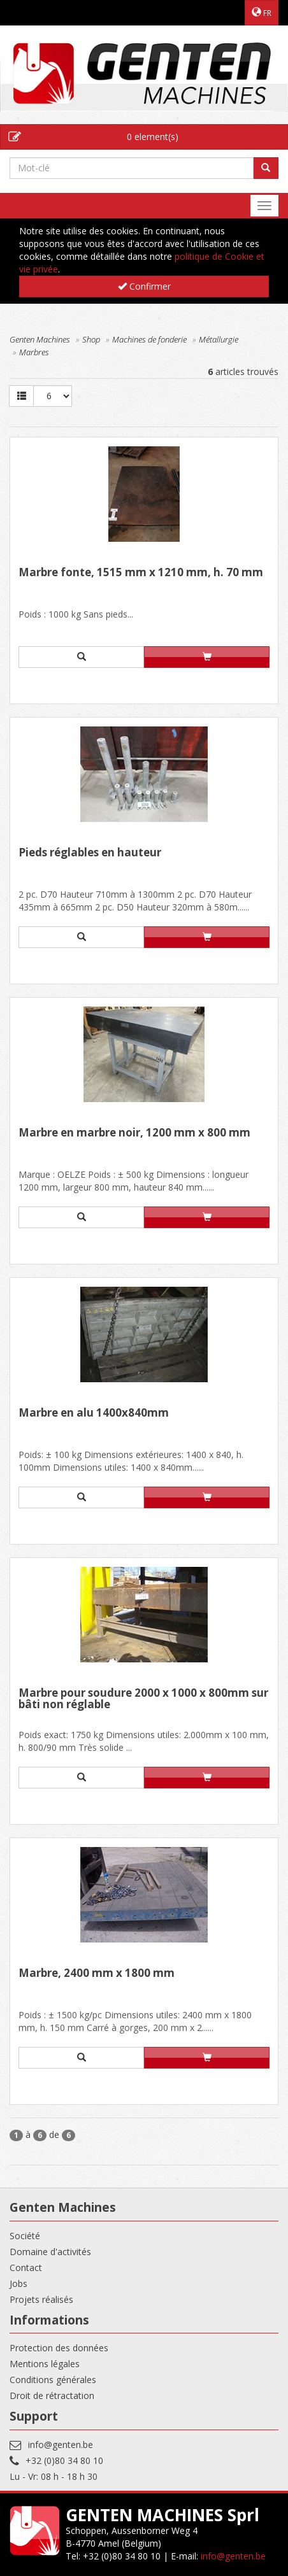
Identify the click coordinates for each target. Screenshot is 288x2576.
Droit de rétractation (52, 2395)
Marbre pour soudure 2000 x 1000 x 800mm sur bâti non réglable (143, 1699)
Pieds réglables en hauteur (89, 853)
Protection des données (59, 2348)
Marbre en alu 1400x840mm (93, 1413)
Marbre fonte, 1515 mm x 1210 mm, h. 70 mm (140, 573)
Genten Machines (40, 339)
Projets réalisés (41, 2299)
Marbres (34, 352)
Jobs (18, 2283)
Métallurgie (218, 339)
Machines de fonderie (149, 339)
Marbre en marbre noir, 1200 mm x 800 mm (134, 1133)
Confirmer (144, 286)
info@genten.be (60, 2444)
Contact (26, 2267)
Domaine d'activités (50, 2252)
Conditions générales (53, 2380)
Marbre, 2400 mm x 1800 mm (96, 1973)
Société (25, 2236)
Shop (91, 339)
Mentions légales (45, 2364)
